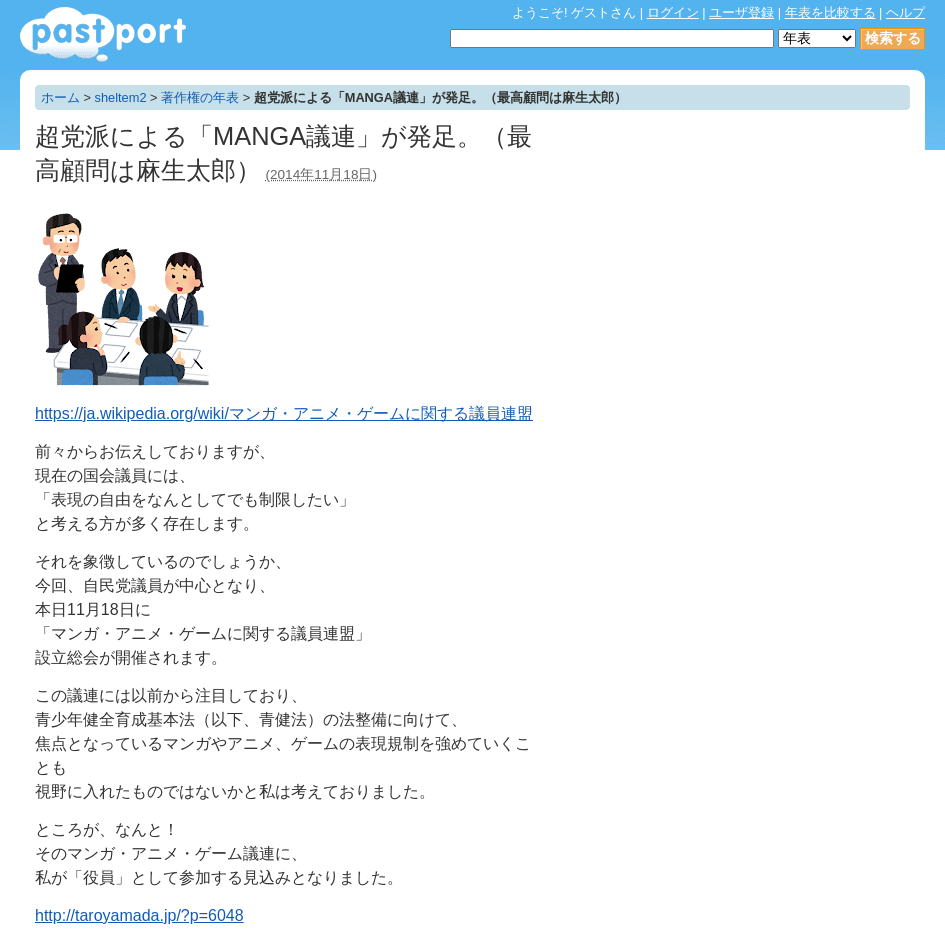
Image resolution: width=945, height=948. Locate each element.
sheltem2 (121, 97)
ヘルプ (905, 12)
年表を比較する (830, 12)
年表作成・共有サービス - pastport (103, 34)
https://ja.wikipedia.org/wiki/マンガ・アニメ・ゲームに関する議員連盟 (284, 413)
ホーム (60, 97)
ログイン (673, 12)
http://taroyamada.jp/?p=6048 (139, 915)
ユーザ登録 (741, 12)
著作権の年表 (200, 97)
